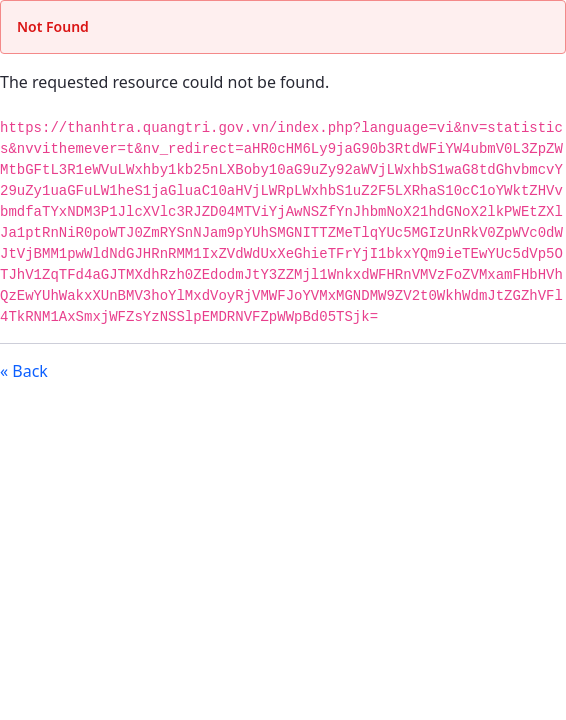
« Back (24, 371)
